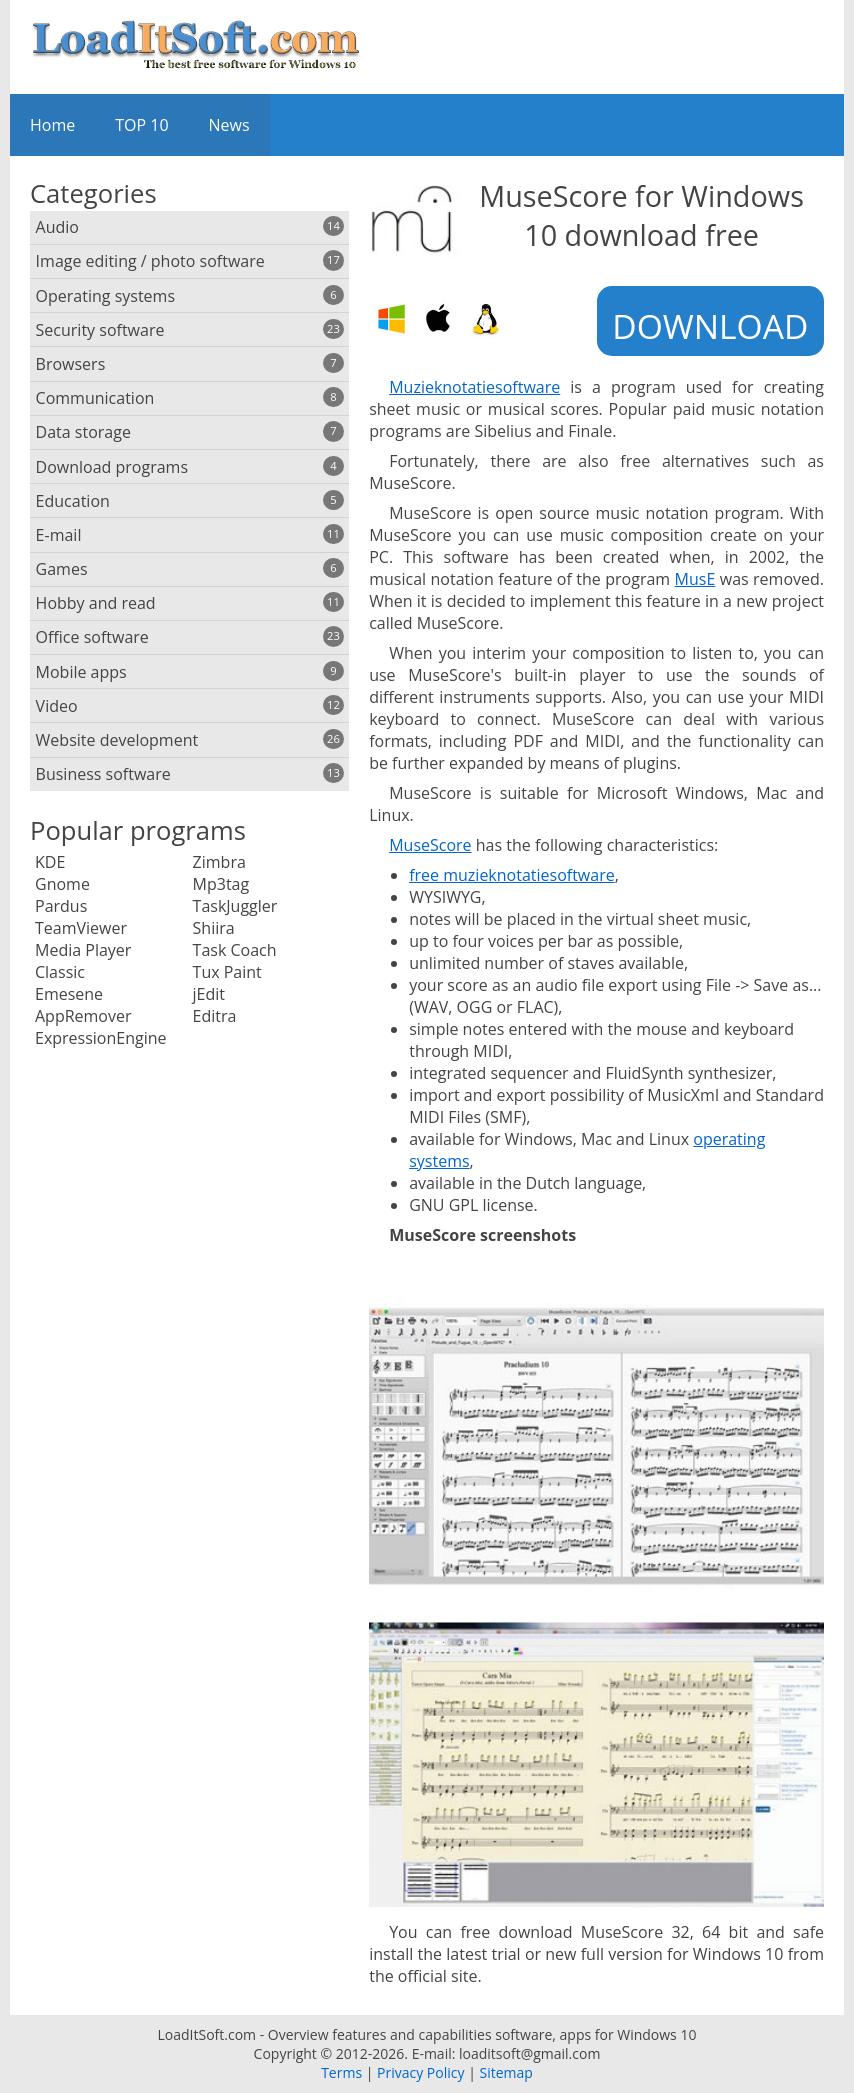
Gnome (62, 884)
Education (190, 501)
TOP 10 (141, 125)
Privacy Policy (420, 2072)
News (229, 125)
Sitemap (505, 2072)
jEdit (209, 994)
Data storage (190, 432)
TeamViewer (81, 928)
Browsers (190, 364)
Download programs (190, 467)
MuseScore (430, 845)
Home (52, 125)
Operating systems (190, 296)
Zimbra (219, 862)
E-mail (190, 535)
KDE (50, 862)
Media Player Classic (83, 961)
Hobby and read (190, 603)
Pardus (61, 906)
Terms (341, 2072)
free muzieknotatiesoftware (512, 875)
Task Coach (235, 950)
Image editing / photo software (190, 261)
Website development (190, 740)
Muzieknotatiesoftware (474, 387)
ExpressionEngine (101, 1038)
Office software (190, 637)
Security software (190, 330)
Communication (190, 398)
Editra (215, 1016)
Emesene (69, 994)
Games (190, 569)
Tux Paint (227, 972)
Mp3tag (221, 884)
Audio (190, 227)
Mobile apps (190, 672)
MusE (695, 579)
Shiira (214, 928)
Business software (190, 774)
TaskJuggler (235, 906)
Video (190, 706)
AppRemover (83, 1016)
